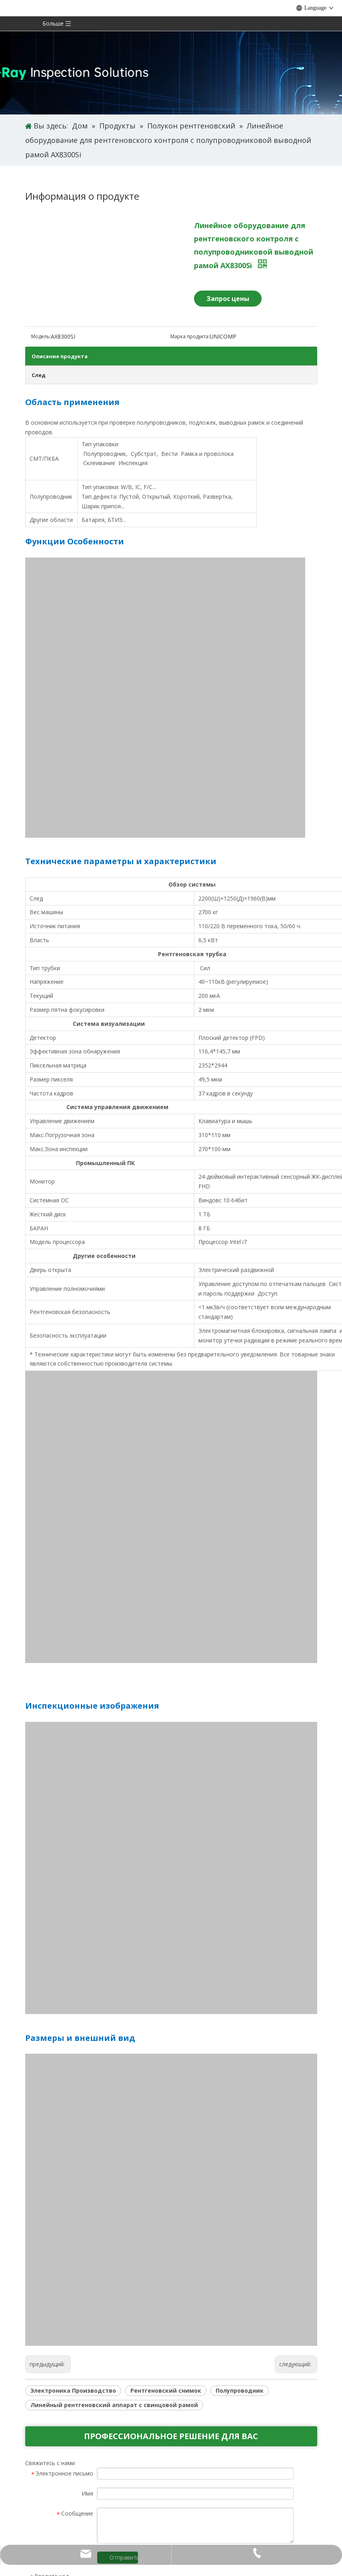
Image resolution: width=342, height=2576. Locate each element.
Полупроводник (240, 2390)
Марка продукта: (190, 336)
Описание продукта (60, 356)
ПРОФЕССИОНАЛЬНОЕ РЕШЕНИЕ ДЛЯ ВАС (171, 2436)
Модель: (41, 336)
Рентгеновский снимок (165, 2390)
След (39, 375)
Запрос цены (227, 298)
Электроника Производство (73, 2390)
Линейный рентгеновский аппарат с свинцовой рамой (114, 2405)
